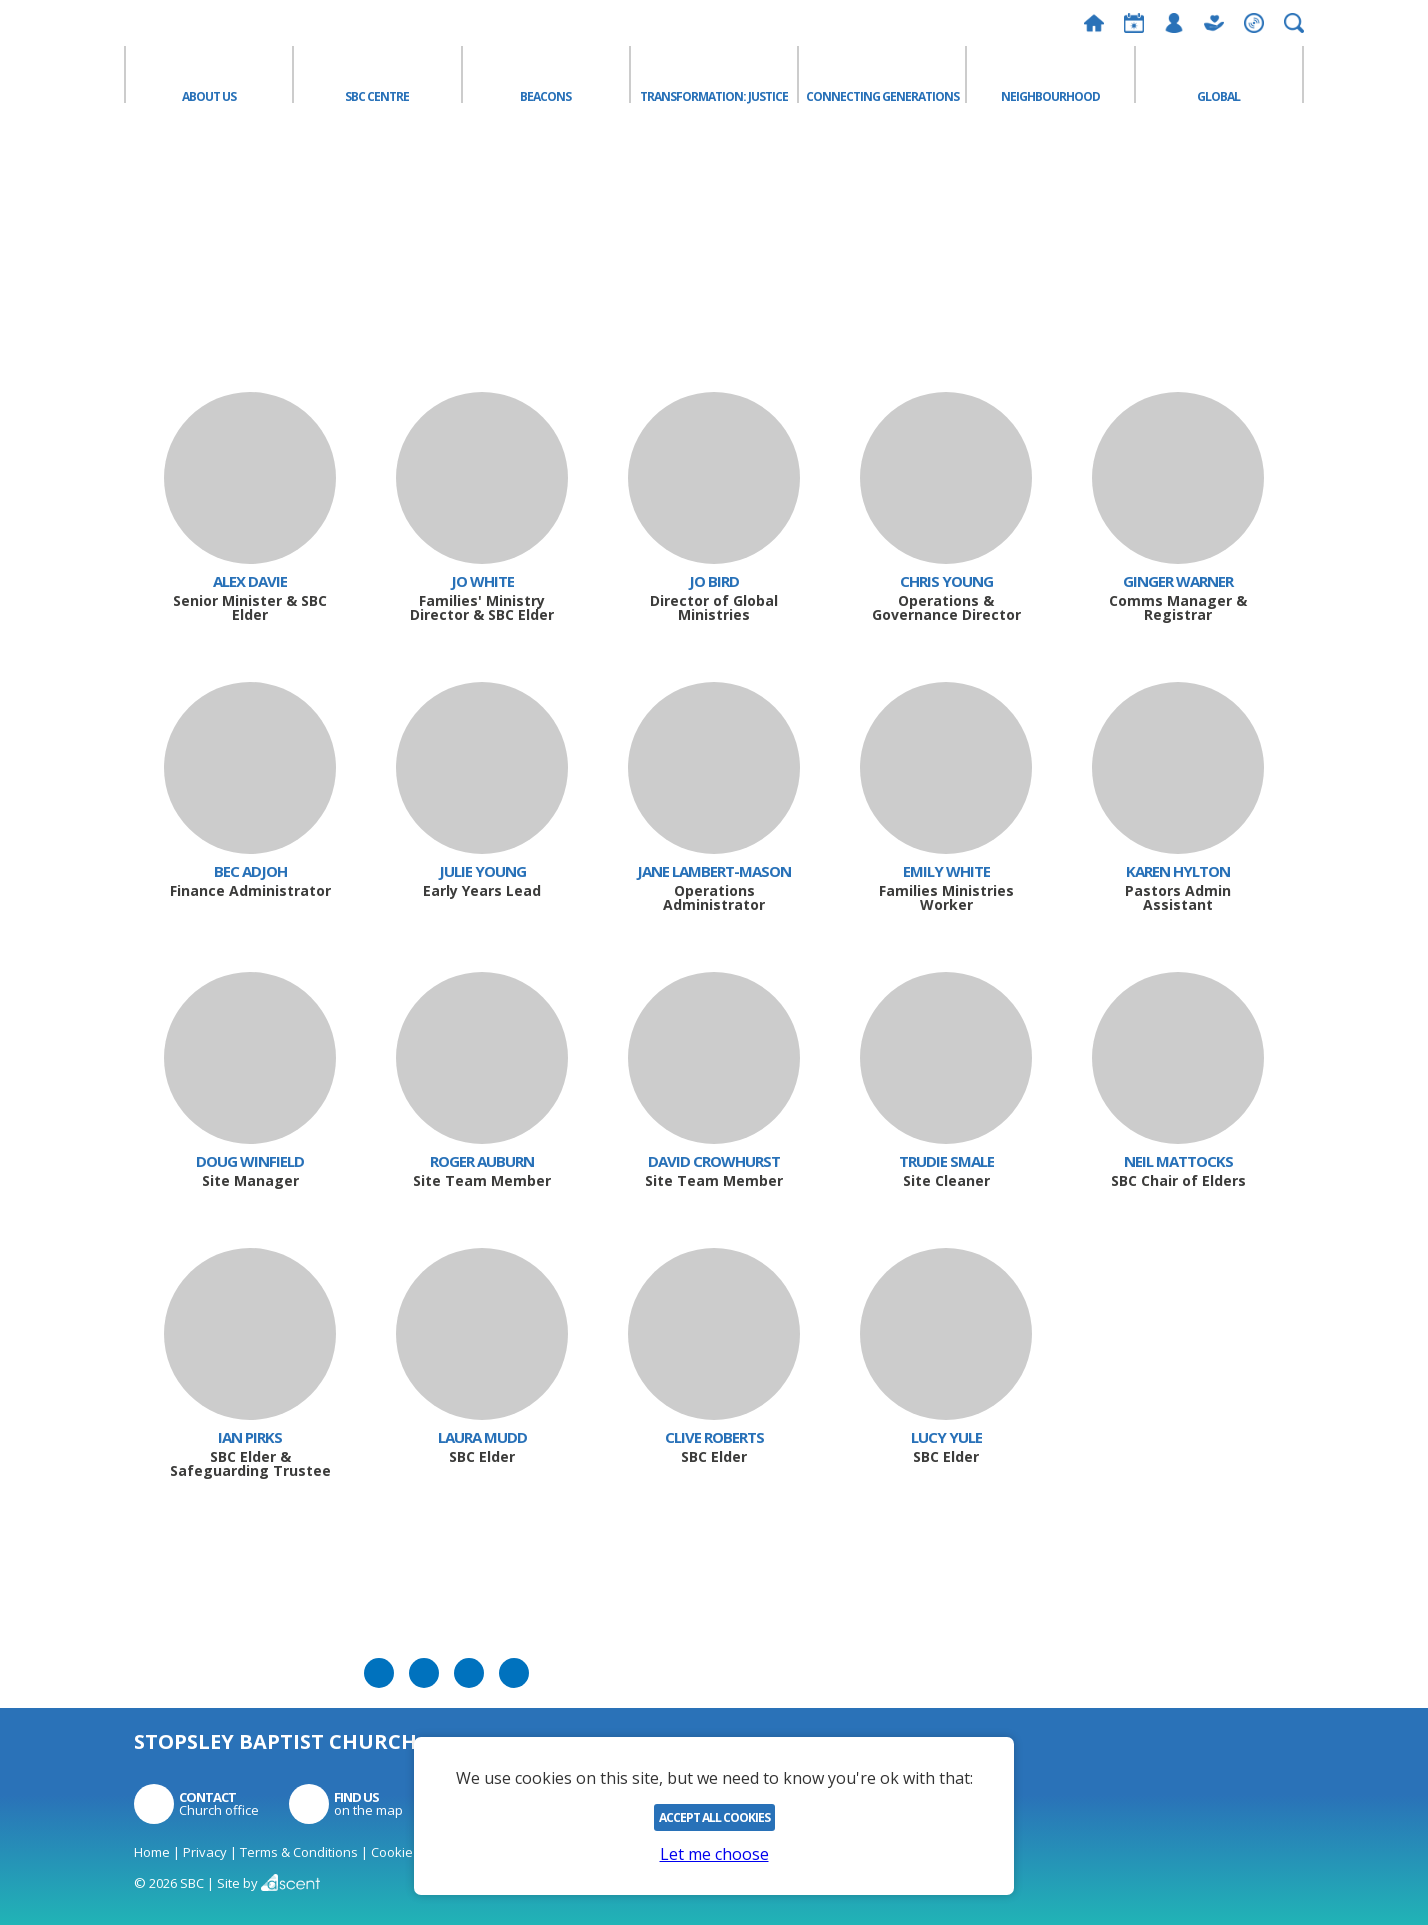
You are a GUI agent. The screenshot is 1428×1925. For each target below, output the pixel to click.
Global (1218, 95)
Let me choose (714, 1854)
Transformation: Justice (714, 95)
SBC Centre (377, 95)
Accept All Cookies (714, 1817)
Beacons (545, 95)
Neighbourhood (1050, 95)
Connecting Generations (882, 95)
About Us (209, 95)
